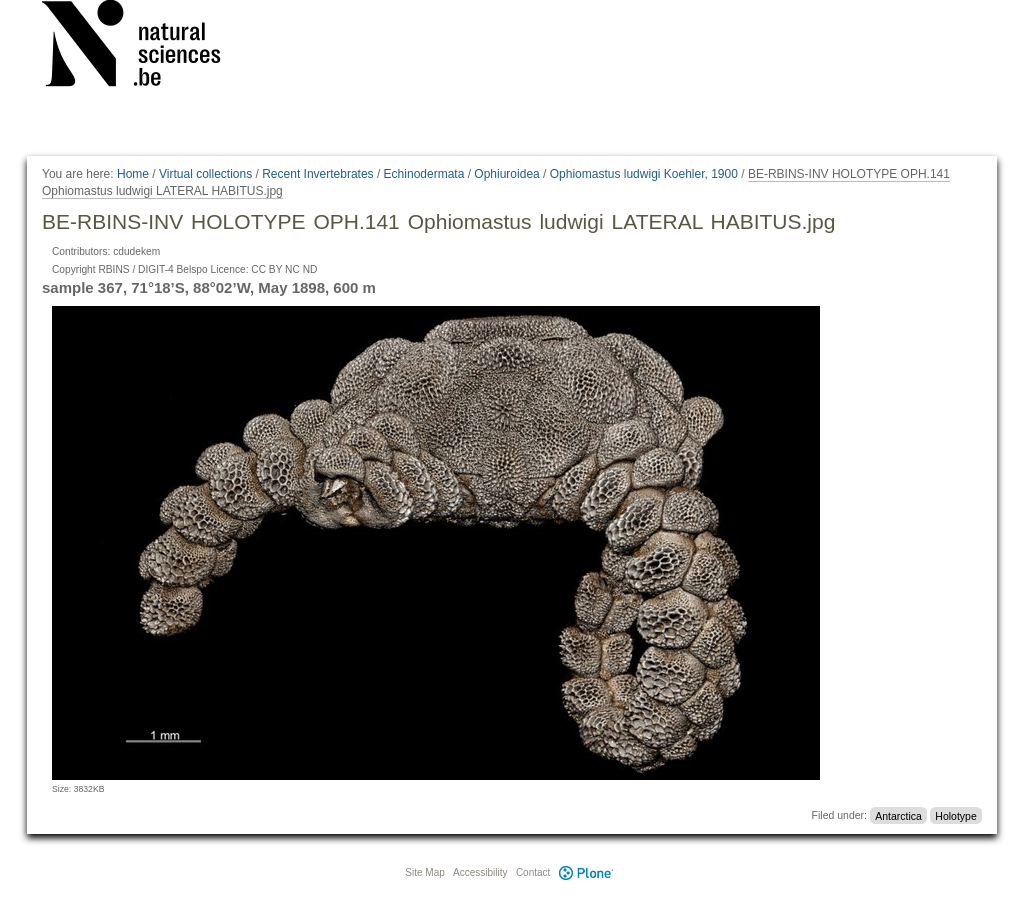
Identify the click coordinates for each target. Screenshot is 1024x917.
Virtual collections (205, 174)
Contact (533, 872)
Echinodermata (424, 174)
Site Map (424, 872)
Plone (586, 872)
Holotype (955, 815)
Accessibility (480, 872)
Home (133, 174)
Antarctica (898, 815)
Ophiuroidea (506, 174)
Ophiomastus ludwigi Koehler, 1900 (644, 174)
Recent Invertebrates (317, 174)
